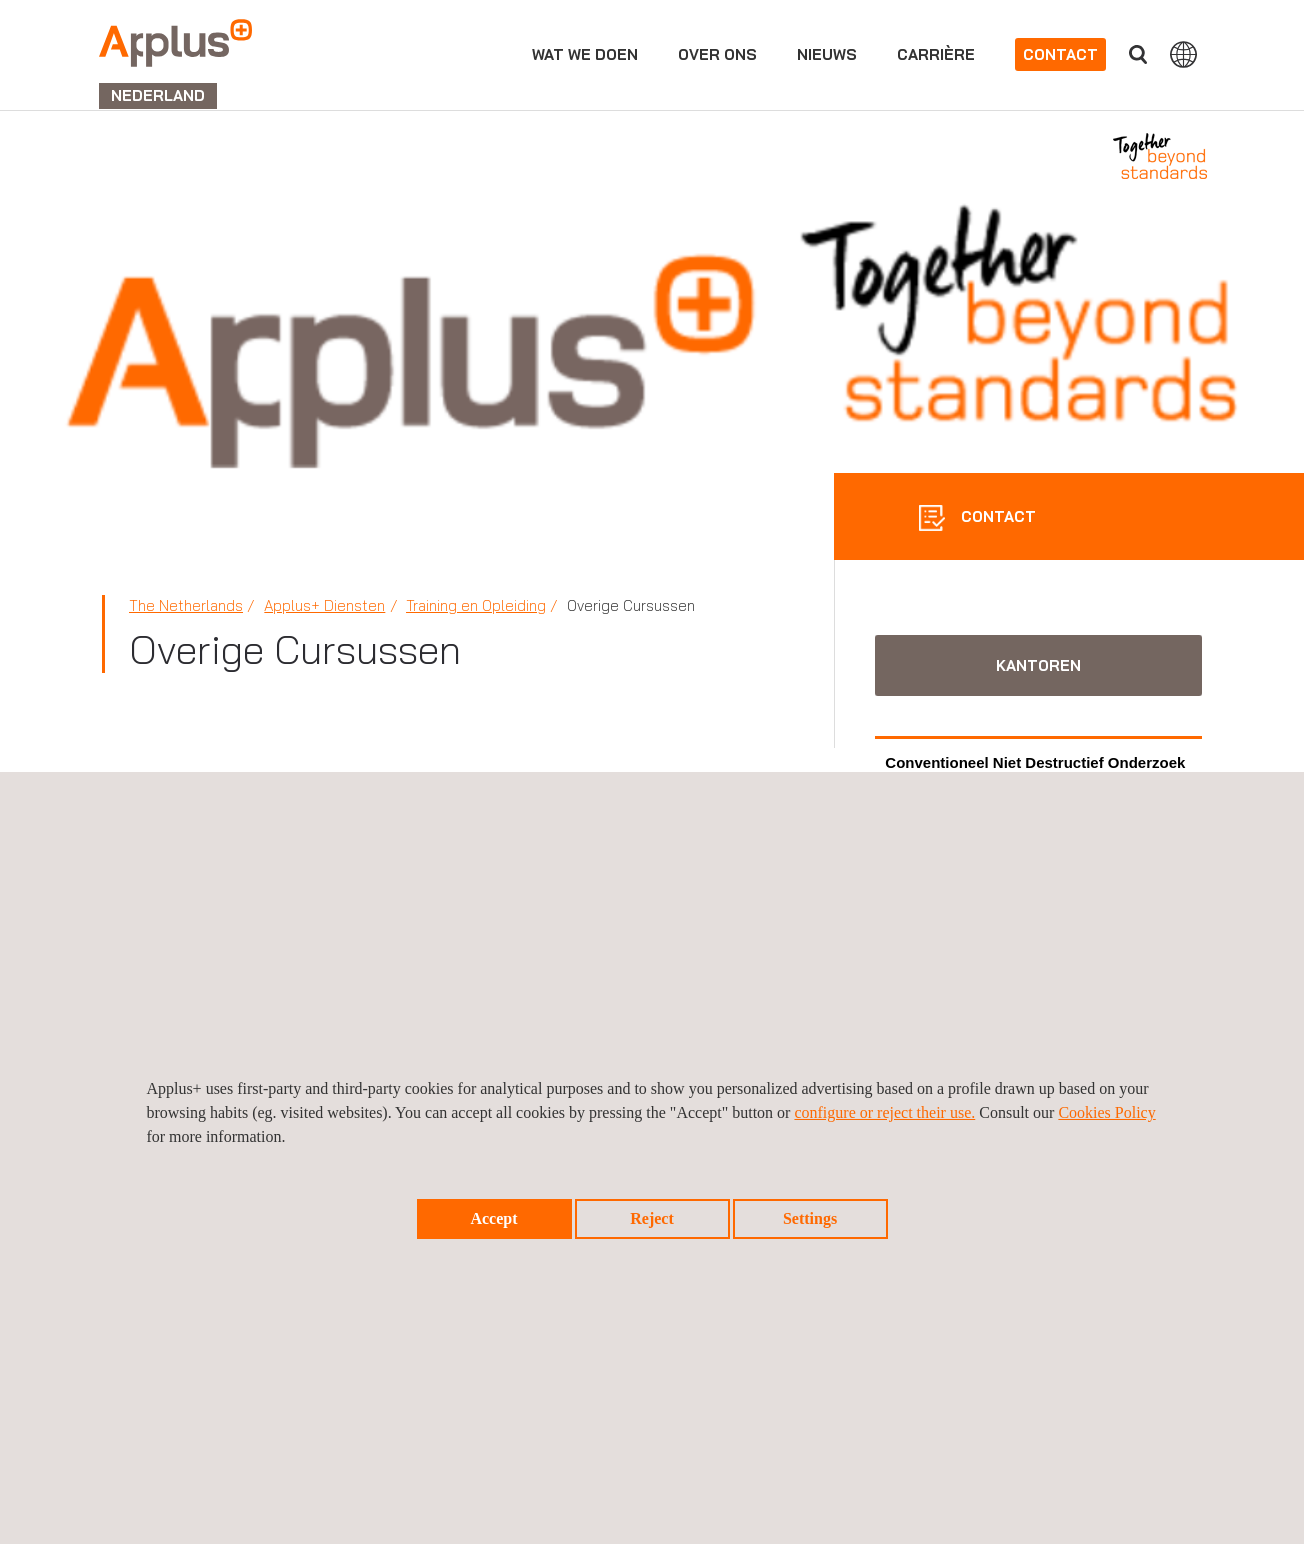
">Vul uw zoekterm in (1138, 54)
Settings (810, 1218)
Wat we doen (585, 54)
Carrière (936, 54)
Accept (493, 1218)
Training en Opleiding (476, 605)
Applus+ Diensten (324, 605)
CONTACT (996, 516)
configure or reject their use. (884, 1112)
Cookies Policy (1106, 1112)
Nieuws (827, 54)
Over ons (717, 54)
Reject (652, 1218)
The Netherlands (186, 605)
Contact (1060, 54)
